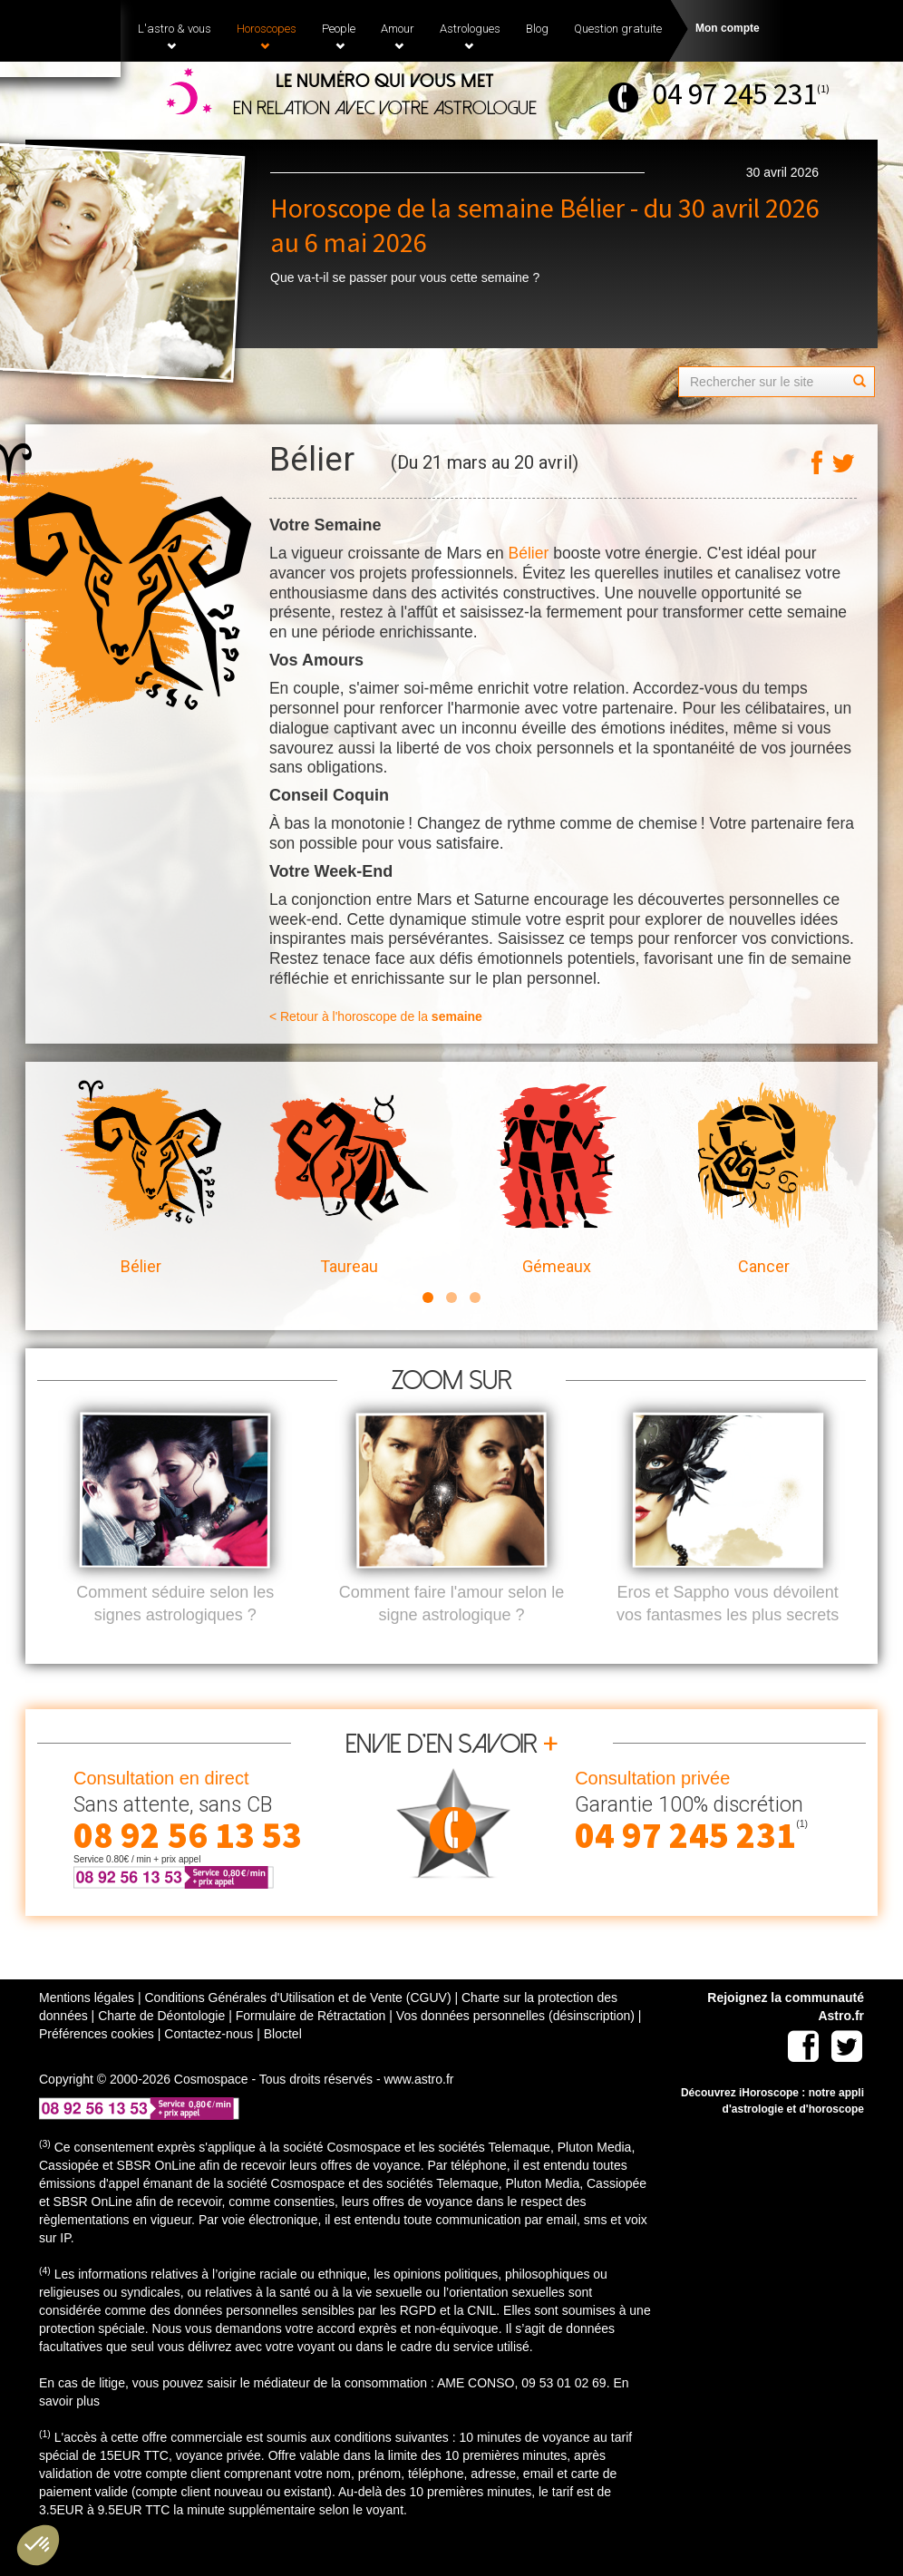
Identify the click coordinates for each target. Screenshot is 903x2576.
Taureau (348, 1178)
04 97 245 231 (735, 93)
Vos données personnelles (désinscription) (515, 2045)
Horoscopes (266, 36)
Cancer (764, 1178)
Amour (397, 36)
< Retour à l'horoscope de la (375, 1016)
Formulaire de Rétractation (311, 2045)
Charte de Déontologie (161, 2045)
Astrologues (470, 36)
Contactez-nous (208, 2063)
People (338, 36)
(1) (823, 88)
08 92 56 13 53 (187, 1865)
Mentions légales (86, 2027)
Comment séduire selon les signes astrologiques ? (175, 1634)
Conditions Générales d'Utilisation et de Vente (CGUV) (297, 2027)
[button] (38, 2545)
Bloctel (283, 2063)
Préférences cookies (96, 2063)
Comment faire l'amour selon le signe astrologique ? (452, 1634)
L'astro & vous (174, 36)
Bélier (529, 553)
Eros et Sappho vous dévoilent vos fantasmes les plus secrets (728, 1634)
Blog (537, 28)
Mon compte (727, 28)
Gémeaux (556, 1178)
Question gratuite (618, 28)
